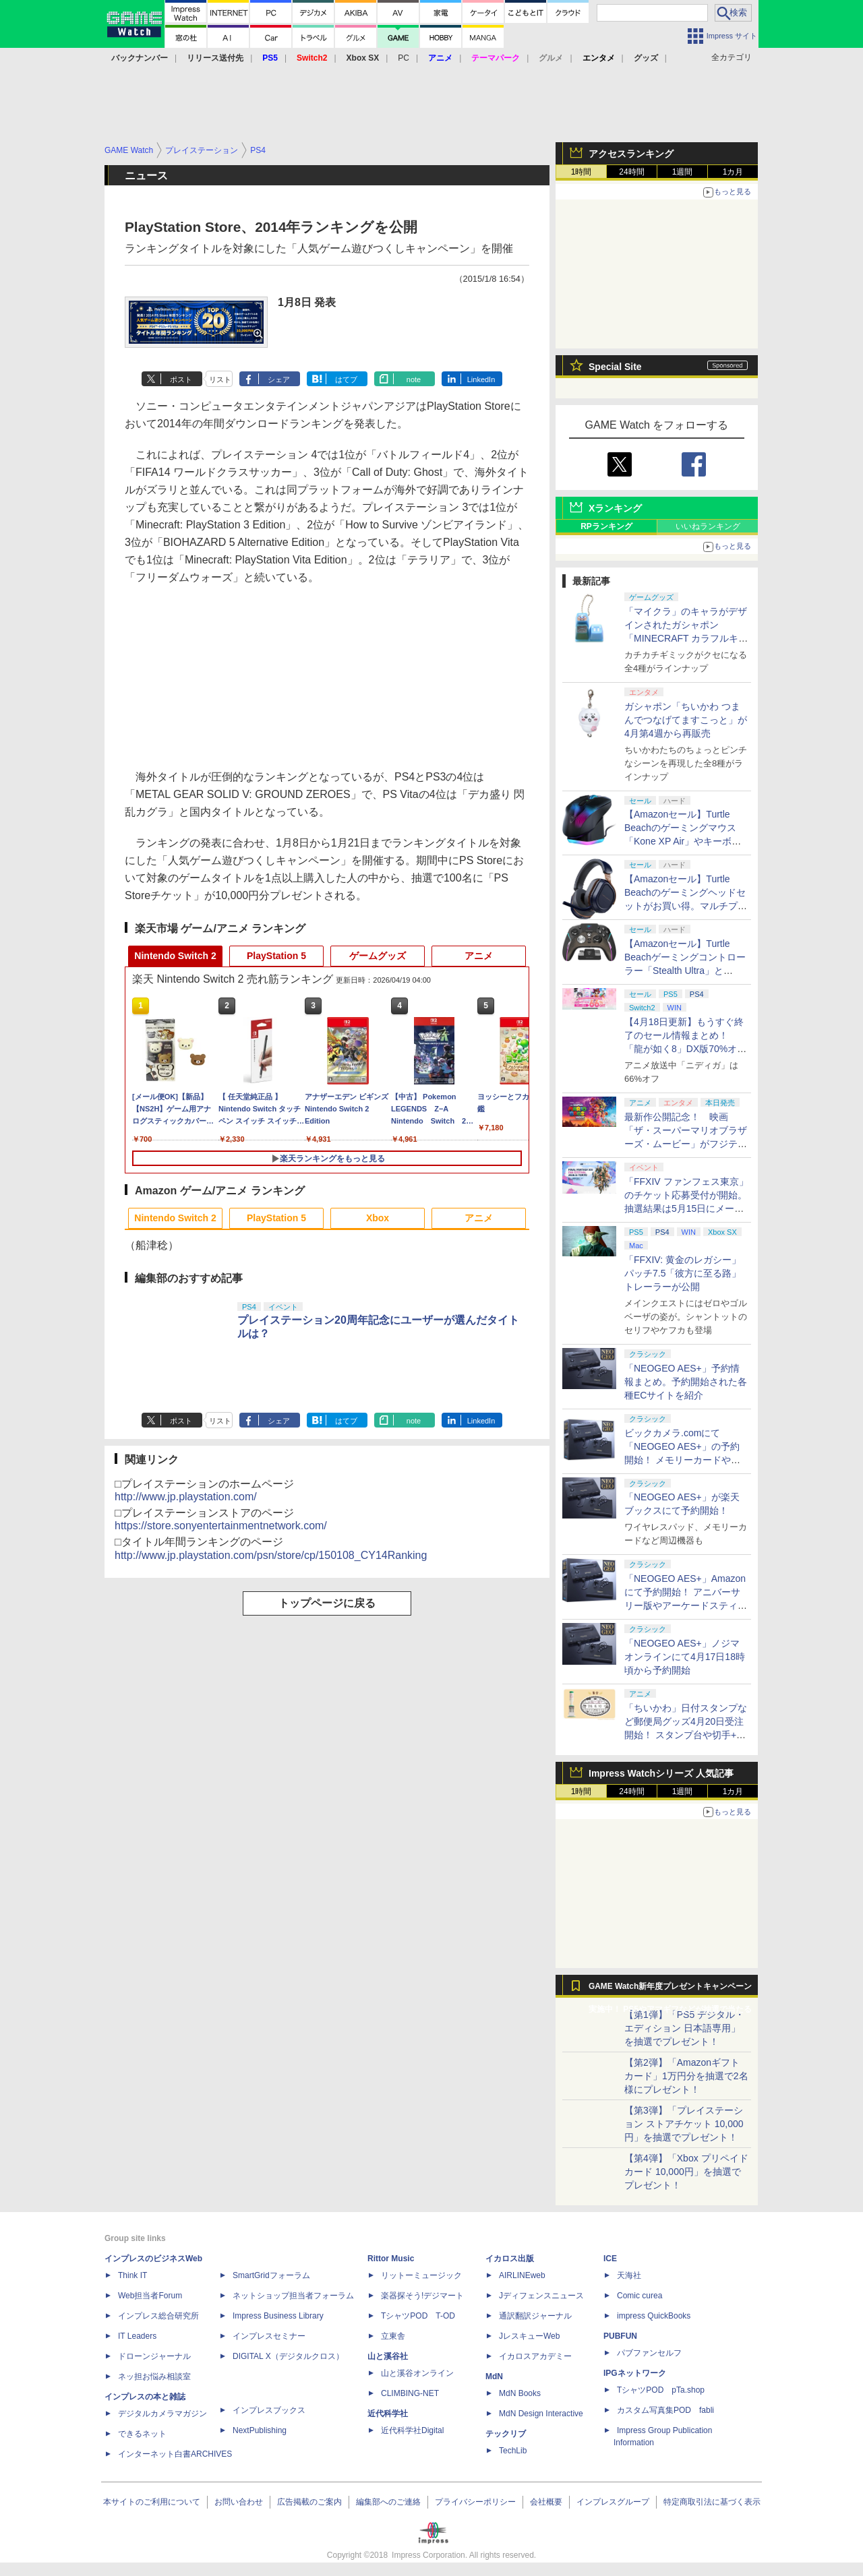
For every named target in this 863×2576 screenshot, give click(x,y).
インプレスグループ (612, 2502)
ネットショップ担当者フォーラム (293, 2295)
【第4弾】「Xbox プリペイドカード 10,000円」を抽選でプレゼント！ (686, 2171)
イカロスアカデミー (535, 2356)
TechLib (513, 2450)
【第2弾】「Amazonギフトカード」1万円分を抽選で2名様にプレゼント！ (686, 2076)
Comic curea (639, 2295)
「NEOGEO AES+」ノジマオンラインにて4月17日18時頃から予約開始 (684, 1657)
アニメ (479, 955)
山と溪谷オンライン (417, 2373)
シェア (279, 379)
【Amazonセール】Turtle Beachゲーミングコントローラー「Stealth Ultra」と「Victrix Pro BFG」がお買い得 (685, 970)
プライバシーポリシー (475, 2502)
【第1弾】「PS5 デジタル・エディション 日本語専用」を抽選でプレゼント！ (684, 2028)
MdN (494, 2376)
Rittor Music (390, 2258)
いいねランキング (708, 526)
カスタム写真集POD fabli (665, 2410)
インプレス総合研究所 (158, 2316)
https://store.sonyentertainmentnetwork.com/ (221, 1525)
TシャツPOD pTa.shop (661, 2390)
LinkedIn (481, 379)
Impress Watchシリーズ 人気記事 (661, 1773)
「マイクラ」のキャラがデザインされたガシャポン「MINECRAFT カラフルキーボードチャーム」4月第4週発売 (686, 638)
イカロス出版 (509, 2258)
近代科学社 (387, 2413)
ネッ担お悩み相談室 (154, 2376)
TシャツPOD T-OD (418, 2316)
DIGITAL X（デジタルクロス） (288, 2356)
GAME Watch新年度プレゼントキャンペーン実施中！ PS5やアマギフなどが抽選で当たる (670, 1990)
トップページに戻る (327, 1603)
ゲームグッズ (377, 955)
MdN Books (520, 2393)
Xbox (377, 1218)
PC (403, 58)
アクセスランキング (631, 153)
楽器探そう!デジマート (422, 2295)
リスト (220, 379)
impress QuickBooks (653, 2316)
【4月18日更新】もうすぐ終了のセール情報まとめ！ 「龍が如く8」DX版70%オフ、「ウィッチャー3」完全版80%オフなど (684, 1048)
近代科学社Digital (412, 2430)
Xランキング (615, 508)
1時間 (581, 172)
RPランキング (606, 526)
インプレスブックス (269, 2410)
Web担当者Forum (150, 2295)
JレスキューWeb (529, 2336)
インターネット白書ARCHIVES (175, 2454)
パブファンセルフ (649, 2353)
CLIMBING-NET (410, 2393)
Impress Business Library (278, 2316)
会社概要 (546, 2502)
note (414, 379)
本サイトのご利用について (151, 2502)
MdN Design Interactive (541, 2413)
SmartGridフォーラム (271, 2275)
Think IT (132, 2275)
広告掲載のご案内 (309, 2502)
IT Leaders (137, 2336)
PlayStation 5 (276, 955)
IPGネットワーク (634, 2373)
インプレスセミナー (269, 2336)
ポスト (181, 379)
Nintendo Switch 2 (175, 955)
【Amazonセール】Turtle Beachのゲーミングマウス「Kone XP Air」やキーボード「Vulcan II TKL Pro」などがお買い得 (684, 841)
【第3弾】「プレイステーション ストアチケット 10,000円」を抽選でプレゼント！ (684, 2124)
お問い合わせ (238, 2502)
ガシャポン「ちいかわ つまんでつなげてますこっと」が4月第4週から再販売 (685, 720)
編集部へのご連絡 (388, 2502)
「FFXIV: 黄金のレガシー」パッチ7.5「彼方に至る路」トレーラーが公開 (682, 1273)
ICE (610, 2258)
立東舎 (393, 2336)
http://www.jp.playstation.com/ (186, 1496)
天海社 (629, 2275)
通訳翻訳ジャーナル (535, 2316)
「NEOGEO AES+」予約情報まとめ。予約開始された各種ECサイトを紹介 (685, 1382)
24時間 (631, 172)
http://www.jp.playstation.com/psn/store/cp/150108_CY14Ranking (271, 1555)
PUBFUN (620, 2336)
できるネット (142, 2434)
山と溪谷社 (387, 2356)
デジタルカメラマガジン (162, 2413)
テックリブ (505, 2434)
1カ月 (733, 172)
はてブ (346, 379)
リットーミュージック (421, 2275)
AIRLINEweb (522, 2275)
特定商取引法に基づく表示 (712, 2502)
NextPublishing (260, 2430)
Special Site (615, 366)
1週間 (682, 172)
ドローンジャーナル (154, 2356)
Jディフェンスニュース (541, 2295)
